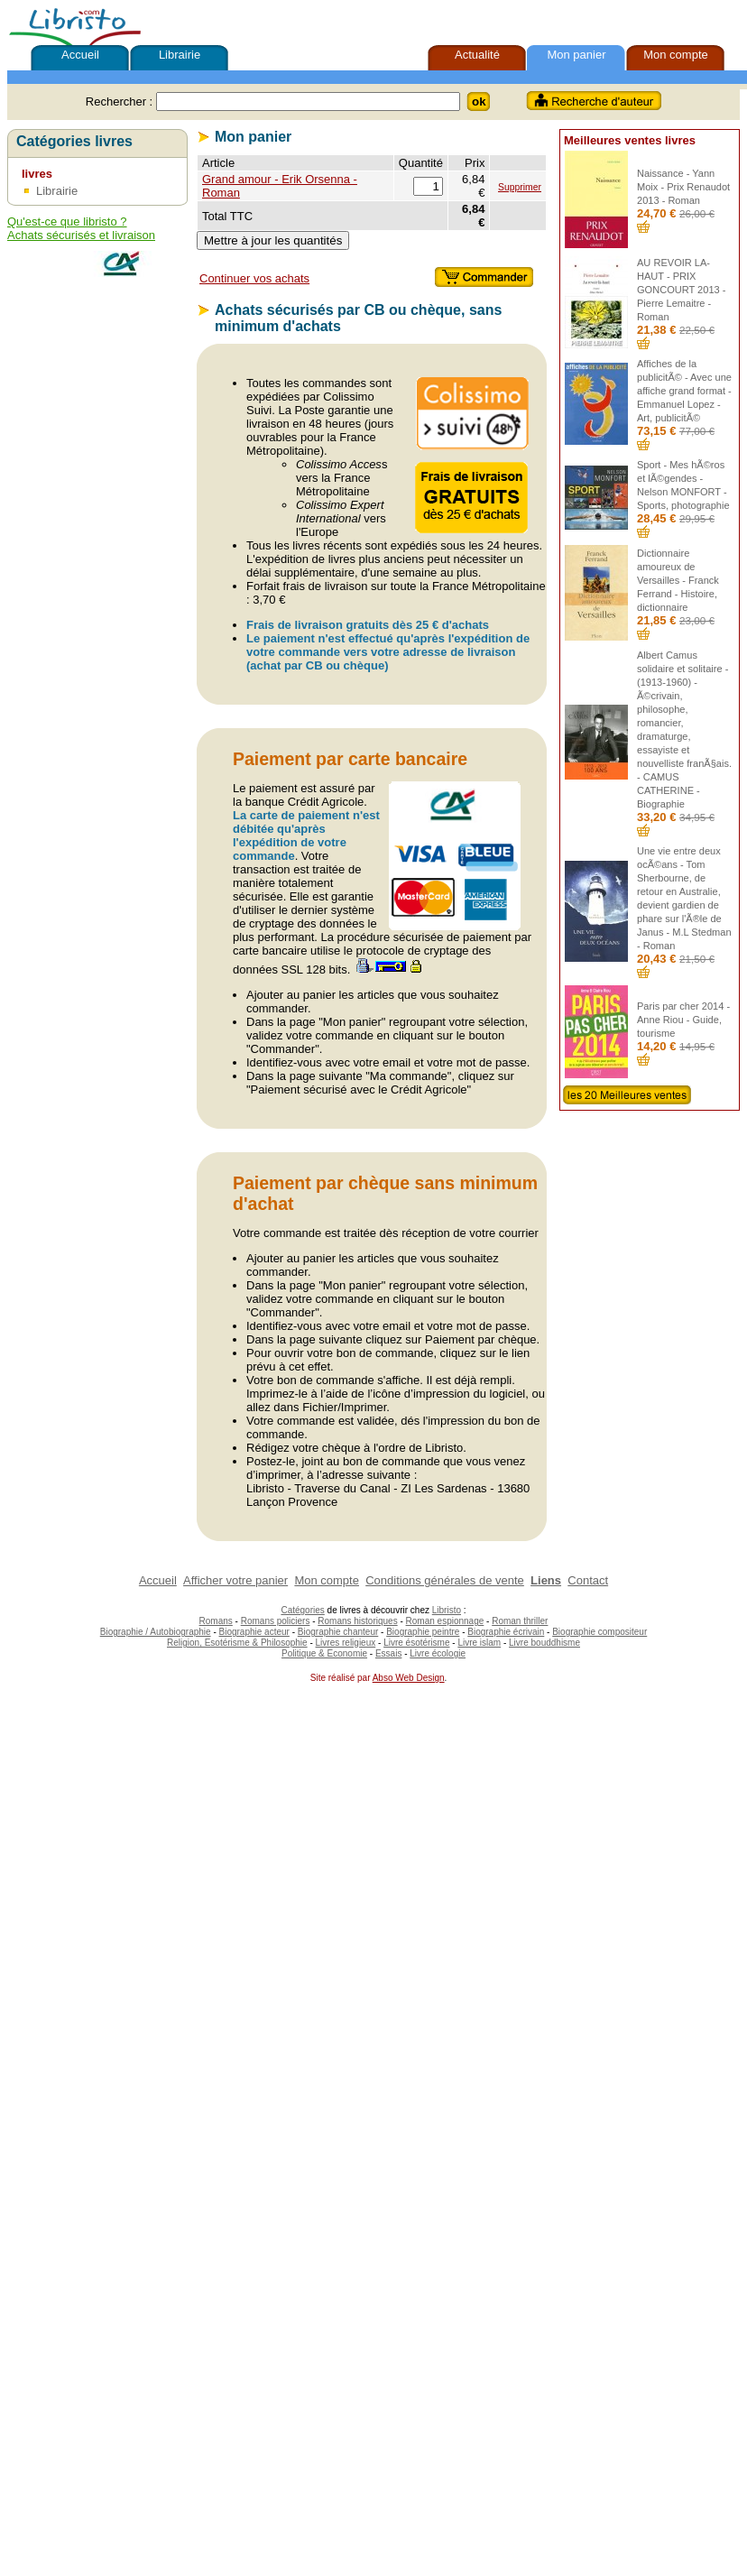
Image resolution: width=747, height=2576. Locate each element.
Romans (216, 1621)
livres (37, 173)
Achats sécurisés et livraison (81, 235)
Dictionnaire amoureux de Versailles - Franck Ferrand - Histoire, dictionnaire (678, 580)
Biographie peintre (422, 1632)
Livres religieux (346, 1643)
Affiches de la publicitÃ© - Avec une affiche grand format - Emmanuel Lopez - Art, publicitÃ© (684, 390)
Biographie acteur (254, 1632)
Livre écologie (438, 1653)
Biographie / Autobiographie (155, 1632)
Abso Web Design (409, 1678)
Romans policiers (275, 1621)
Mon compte (675, 54)
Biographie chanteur (338, 1632)
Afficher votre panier (235, 1580)
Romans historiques (357, 1621)
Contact (587, 1580)
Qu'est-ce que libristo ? (67, 221)
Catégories (302, 1610)
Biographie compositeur (599, 1632)
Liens (545, 1580)
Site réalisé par (338, 1678)
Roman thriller (520, 1621)
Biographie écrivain (505, 1632)
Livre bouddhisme (544, 1643)
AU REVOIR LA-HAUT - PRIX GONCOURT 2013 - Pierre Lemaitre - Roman (681, 289)
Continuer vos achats (254, 278)
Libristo (446, 1610)
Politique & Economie (324, 1653)
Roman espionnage (445, 1621)
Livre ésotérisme (416, 1643)
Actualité (477, 54)
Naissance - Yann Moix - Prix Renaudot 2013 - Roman (683, 187)
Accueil (80, 54)
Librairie (179, 54)
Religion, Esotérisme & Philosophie (237, 1643)
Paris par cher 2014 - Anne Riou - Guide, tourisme (683, 1020)
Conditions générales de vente (444, 1580)
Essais (388, 1653)
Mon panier (576, 54)
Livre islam (479, 1643)
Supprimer (519, 187)
